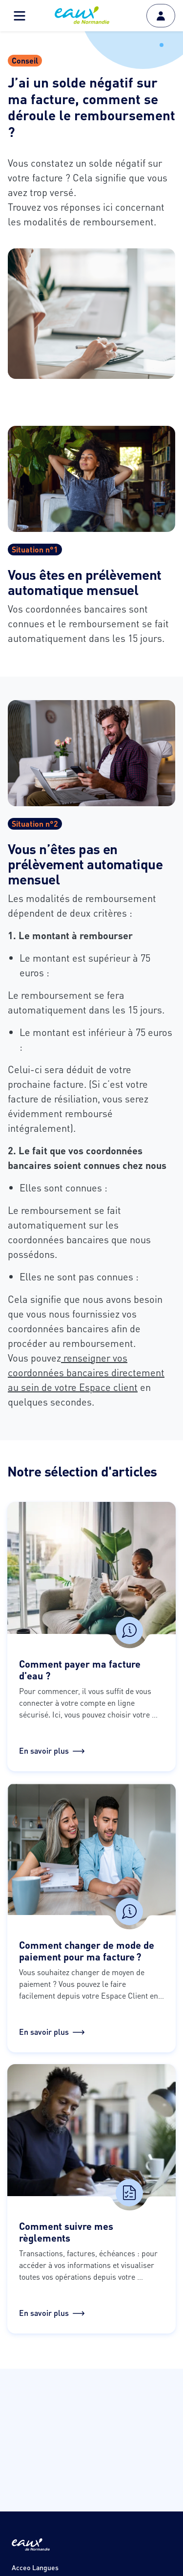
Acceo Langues (35, 2567)
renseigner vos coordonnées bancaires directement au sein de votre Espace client (86, 1372)
